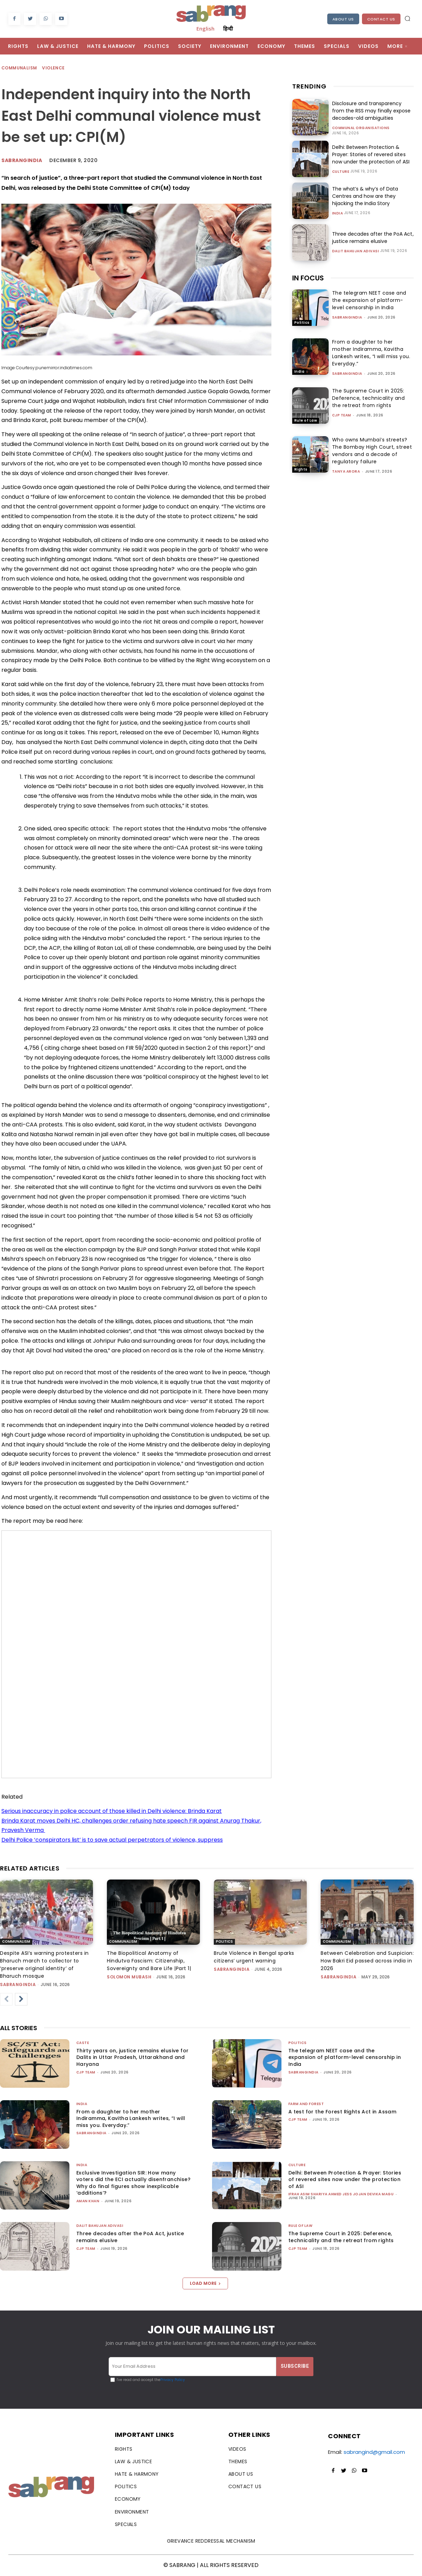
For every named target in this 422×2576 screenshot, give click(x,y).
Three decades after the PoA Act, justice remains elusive (372, 237)
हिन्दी (228, 28)
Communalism (19, 68)
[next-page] (21, 1999)
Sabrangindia (21, 160)
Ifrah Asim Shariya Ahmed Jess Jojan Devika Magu (341, 2194)
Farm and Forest (306, 2103)
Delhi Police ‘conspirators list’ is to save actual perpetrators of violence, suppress (112, 1840)
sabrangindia (347, 317)
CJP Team (341, 415)
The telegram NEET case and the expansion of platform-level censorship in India (369, 300)
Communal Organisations (361, 128)
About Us (343, 19)
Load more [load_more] (205, 2283)
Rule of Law (305, 420)
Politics (302, 322)
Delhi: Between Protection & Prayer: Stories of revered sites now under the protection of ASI (371, 154)
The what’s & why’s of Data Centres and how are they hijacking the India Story (365, 196)
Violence (54, 68)
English (205, 28)
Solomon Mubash (129, 1977)
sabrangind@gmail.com (374, 2452)
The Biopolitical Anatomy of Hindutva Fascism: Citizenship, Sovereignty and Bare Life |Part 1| (149, 1961)
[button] (407, 18)
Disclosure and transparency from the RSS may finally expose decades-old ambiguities (371, 110)
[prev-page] (6, 1999)
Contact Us (381, 19)
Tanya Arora (346, 471)
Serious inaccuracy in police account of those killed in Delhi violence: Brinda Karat (111, 1811)
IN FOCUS (308, 278)
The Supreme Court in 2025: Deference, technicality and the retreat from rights (368, 398)
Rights (300, 469)
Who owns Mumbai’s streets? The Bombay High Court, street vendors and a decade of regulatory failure (372, 450)
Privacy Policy (172, 2379)
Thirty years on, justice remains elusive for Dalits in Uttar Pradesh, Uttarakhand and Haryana (132, 2057)
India (337, 213)
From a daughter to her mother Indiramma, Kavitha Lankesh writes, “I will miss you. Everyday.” (371, 352)
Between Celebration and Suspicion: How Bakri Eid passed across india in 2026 (367, 1961)
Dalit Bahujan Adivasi (355, 251)
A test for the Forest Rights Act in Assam (342, 2111)
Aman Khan (88, 2201)
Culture (340, 172)
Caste (82, 2042)
